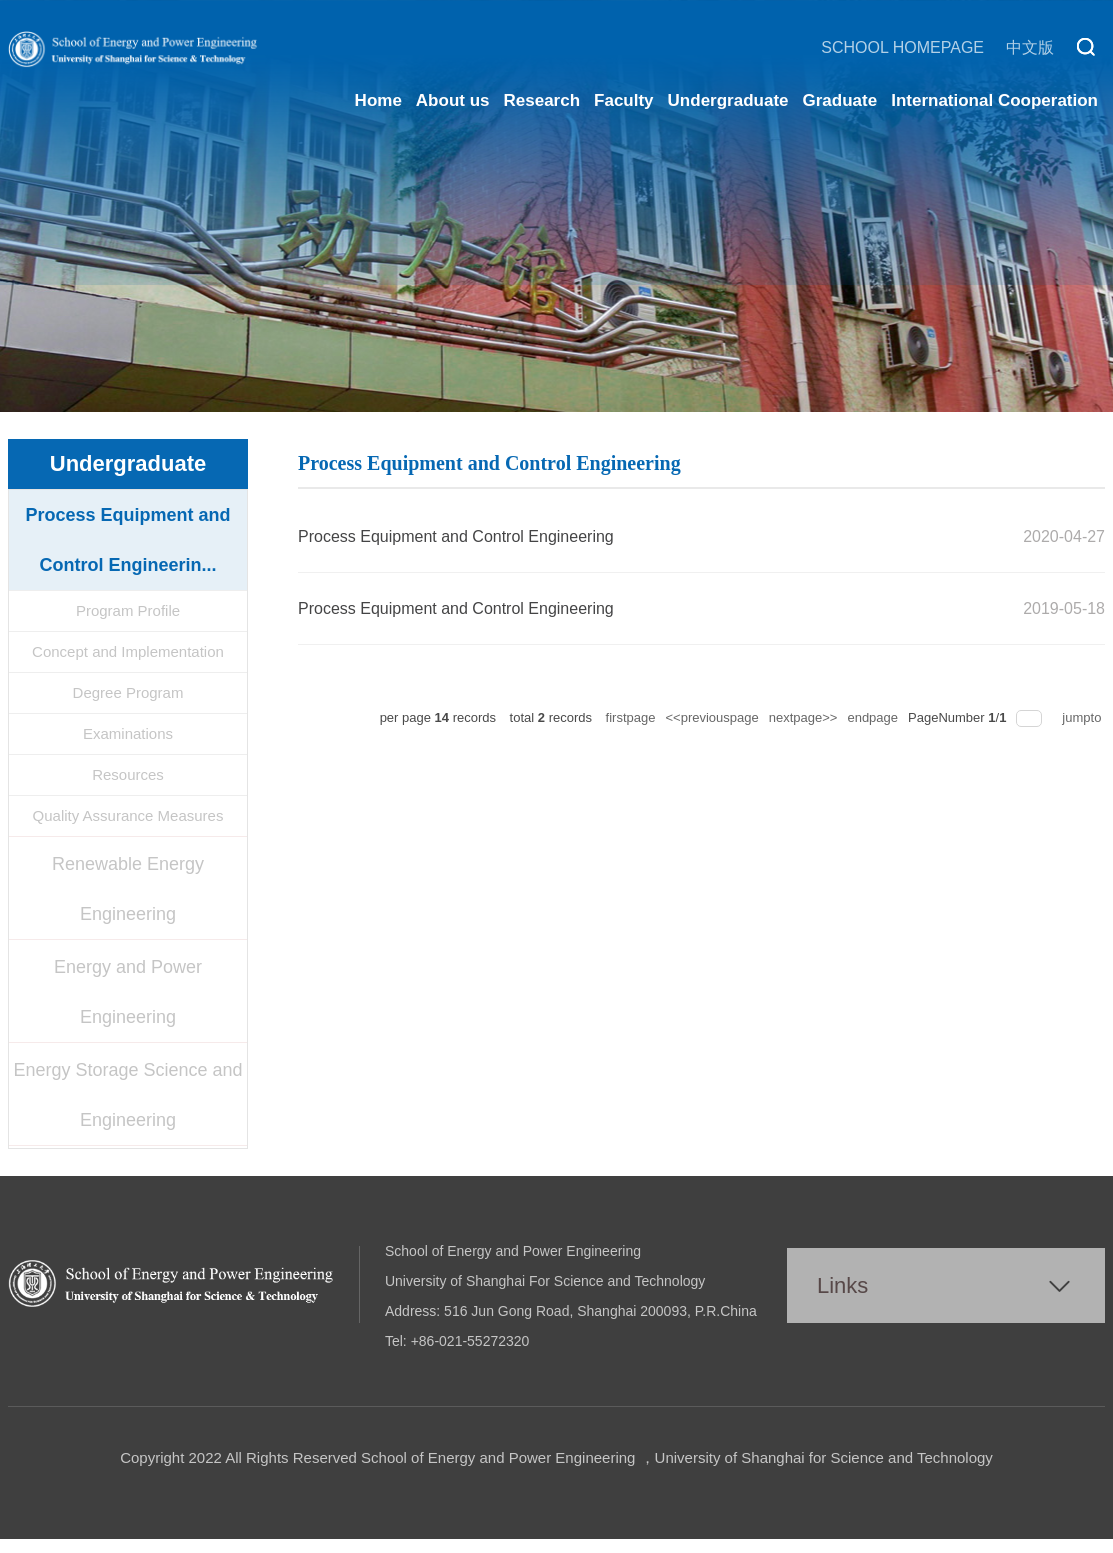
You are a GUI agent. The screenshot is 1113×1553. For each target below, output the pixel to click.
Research (542, 100)
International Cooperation (994, 100)
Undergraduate (728, 100)
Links (842, 1285)
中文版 (1030, 47)
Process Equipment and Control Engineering (456, 536)
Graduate (840, 100)
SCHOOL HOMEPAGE (902, 47)
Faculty (624, 100)
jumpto (1083, 717)
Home (378, 100)
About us (453, 100)
